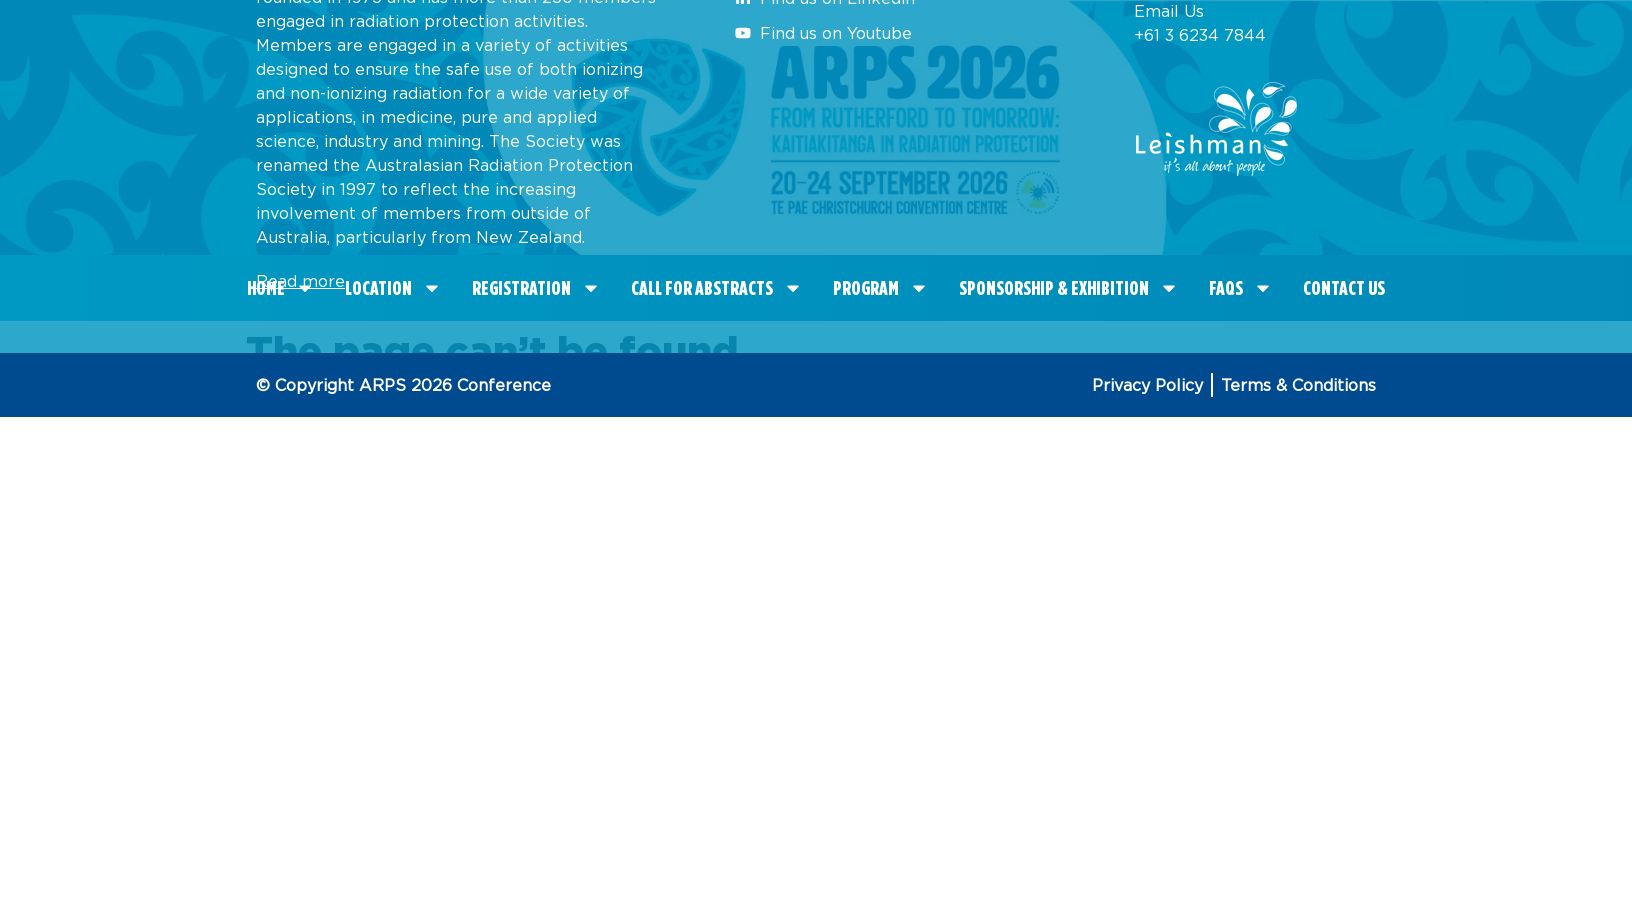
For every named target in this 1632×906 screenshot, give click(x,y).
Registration (536, 288)
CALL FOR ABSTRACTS (717, 288)
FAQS (1241, 288)
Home (281, 288)
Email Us (1169, 11)
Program (881, 288)
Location (393, 288)
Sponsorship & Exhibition (1069, 288)
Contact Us (1344, 288)
